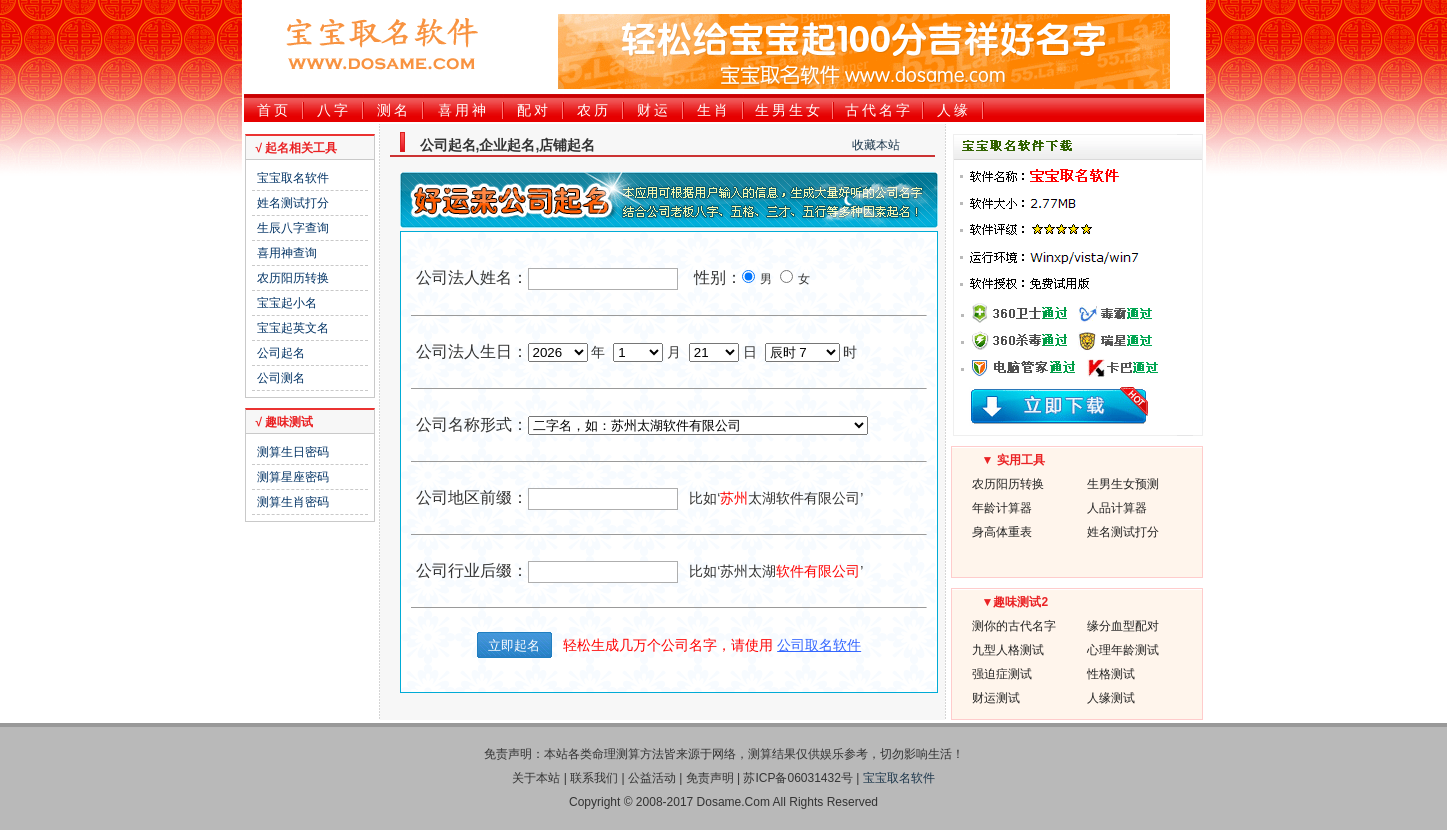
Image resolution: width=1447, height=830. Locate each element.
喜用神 (463, 110)
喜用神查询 (287, 253)
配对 (534, 110)
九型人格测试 (1008, 650)
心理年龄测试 (1123, 650)
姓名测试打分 (293, 203)
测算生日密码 (293, 452)
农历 (594, 110)
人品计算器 (1117, 508)
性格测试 (1111, 674)
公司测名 (281, 378)
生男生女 (789, 110)
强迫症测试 (1002, 674)
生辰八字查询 (293, 228)
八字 (334, 110)
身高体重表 (1002, 532)
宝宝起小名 (287, 303)
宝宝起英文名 (293, 328)
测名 (394, 110)
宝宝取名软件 (293, 178)
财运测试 (996, 698)
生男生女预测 (1123, 484)
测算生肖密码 (293, 502)
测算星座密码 (293, 477)
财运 (654, 110)
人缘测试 (1111, 698)
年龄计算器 (1002, 508)
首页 (274, 110)
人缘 (954, 110)
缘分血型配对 (1123, 626)
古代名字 (879, 110)
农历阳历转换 (293, 278)
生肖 (714, 110)
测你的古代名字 (1014, 626)
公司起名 (281, 353)
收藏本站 (876, 145)
